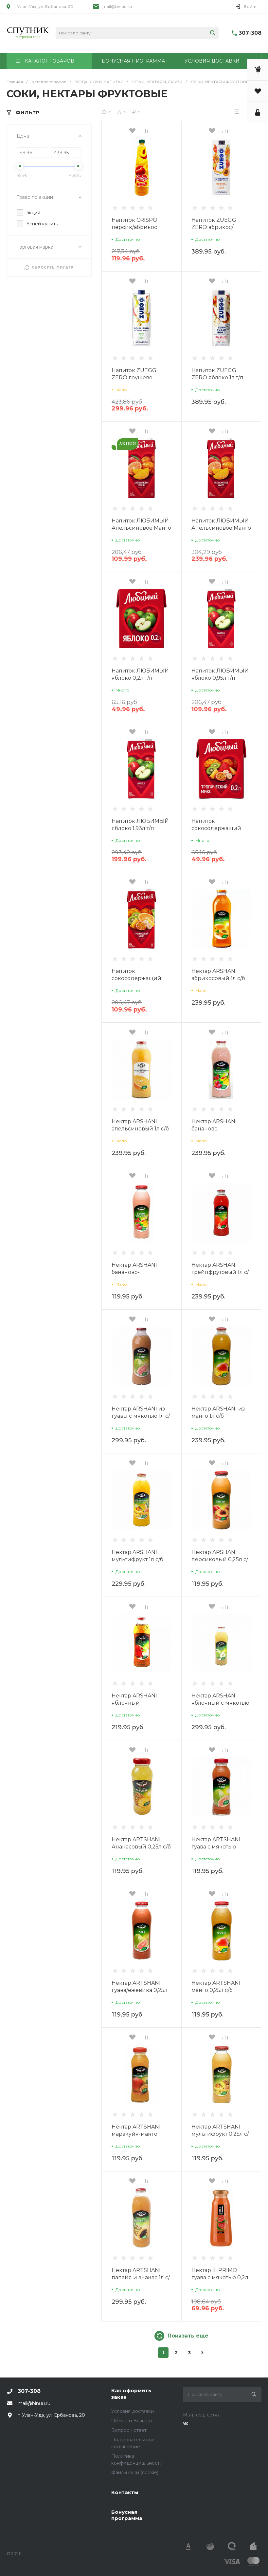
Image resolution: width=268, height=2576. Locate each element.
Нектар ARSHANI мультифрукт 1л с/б (137, 1556)
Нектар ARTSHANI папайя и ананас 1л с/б (141, 2277)
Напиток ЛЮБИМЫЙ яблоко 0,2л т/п (140, 674)
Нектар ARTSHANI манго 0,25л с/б (216, 1986)
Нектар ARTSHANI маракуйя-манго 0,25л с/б (136, 2134)
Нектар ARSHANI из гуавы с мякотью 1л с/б (141, 1416)
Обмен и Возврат (131, 2421)
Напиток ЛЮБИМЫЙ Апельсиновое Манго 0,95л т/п (141, 528)
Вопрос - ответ (129, 2430)
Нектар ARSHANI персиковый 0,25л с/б (219, 1559)
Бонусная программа (126, 2515)
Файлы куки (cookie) (134, 2472)
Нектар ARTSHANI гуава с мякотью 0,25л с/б (216, 1846)
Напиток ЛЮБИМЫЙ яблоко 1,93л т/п (140, 824)
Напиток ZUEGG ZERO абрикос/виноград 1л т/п (213, 227)
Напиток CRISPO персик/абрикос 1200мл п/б (134, 227)
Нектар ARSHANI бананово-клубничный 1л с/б (216, 1128)
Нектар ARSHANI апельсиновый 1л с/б (140, 1125)
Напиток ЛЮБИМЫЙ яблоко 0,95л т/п (220, 674)
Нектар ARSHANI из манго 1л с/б (218, 1412)
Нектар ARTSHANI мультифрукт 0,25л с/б (220, 2134)
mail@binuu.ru (117, 6)
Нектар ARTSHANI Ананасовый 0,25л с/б (141, 1843)
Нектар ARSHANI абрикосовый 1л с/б (218, 974)
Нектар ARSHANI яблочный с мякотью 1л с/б (220, 1703)
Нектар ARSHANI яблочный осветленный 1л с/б (138, 1703)
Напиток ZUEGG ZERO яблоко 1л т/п (217, 374)
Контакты (124, 2492)
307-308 (250, 33)
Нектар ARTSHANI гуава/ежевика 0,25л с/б (140, 1990)
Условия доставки (132, 2411)
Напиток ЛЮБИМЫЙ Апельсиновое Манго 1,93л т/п (221, 528)
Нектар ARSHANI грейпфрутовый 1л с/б (220, 1272)
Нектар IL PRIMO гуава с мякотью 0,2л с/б (219, 2277)
